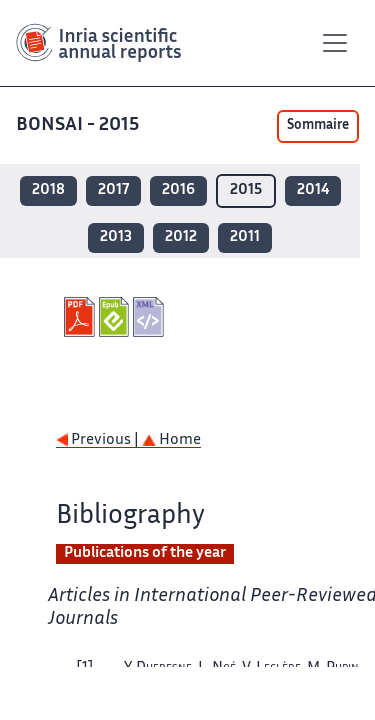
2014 (313, 190)
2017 (113, 190)
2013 (116, 237)
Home (171, 440)
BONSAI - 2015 (79, 125)
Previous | (99, 440)
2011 (245, 237)
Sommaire (318, 126)
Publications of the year (145, 553)
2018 (48, 190)
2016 (178, 190)
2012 (181, 237)
